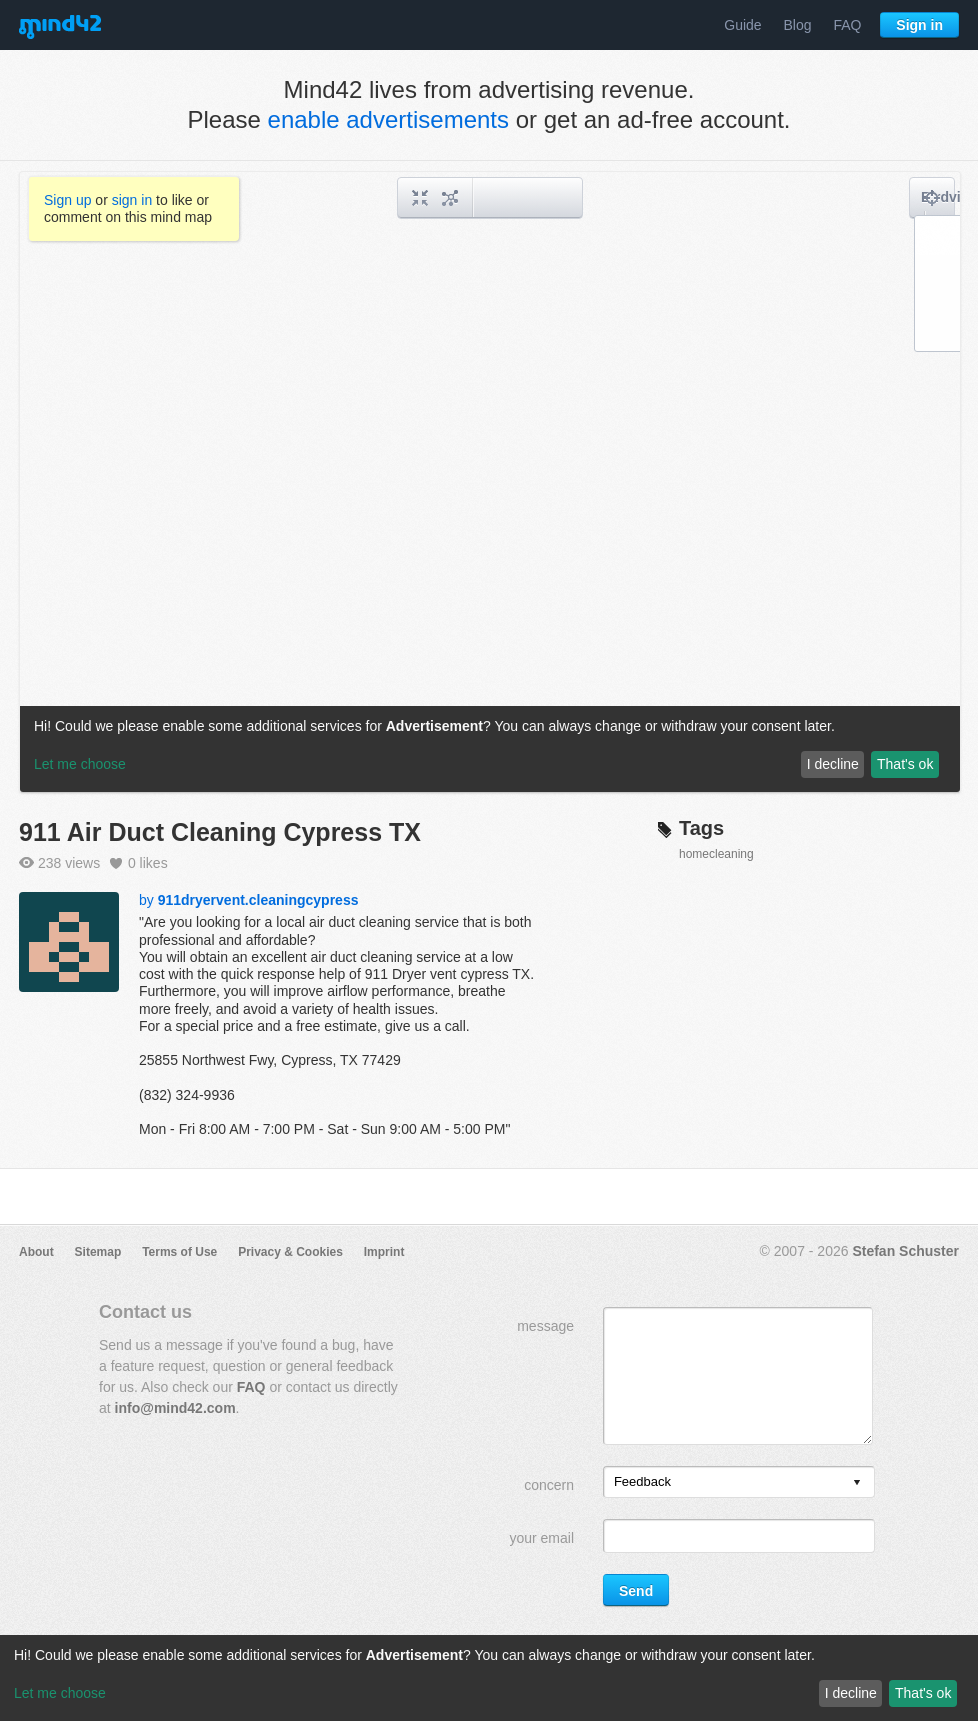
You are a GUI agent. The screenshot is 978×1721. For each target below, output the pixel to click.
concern (549, 1485)
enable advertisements (388, 119)
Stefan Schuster (905, 1251)
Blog (798, 25)
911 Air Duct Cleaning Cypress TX (220, 832)
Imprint (384, 1252)
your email (541, 1538)
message (545, 1326)
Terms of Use (179, 1252)
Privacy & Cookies (290, 1252)
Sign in (919, 25)
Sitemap (98, 1252)
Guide (742, 25)
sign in (132, 200)
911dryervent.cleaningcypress (258, 900)
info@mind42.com (175, 1408)
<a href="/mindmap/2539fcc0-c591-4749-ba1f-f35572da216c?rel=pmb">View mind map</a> (490, 482)
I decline (851, 1693)
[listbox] (739, 1482)
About (36, 1252)
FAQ (847, 25)
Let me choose (60, 1693)
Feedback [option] (642, 1481)
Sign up (67, 200)
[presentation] (857, 1483)
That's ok (923, 1693)
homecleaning (716, 854)
